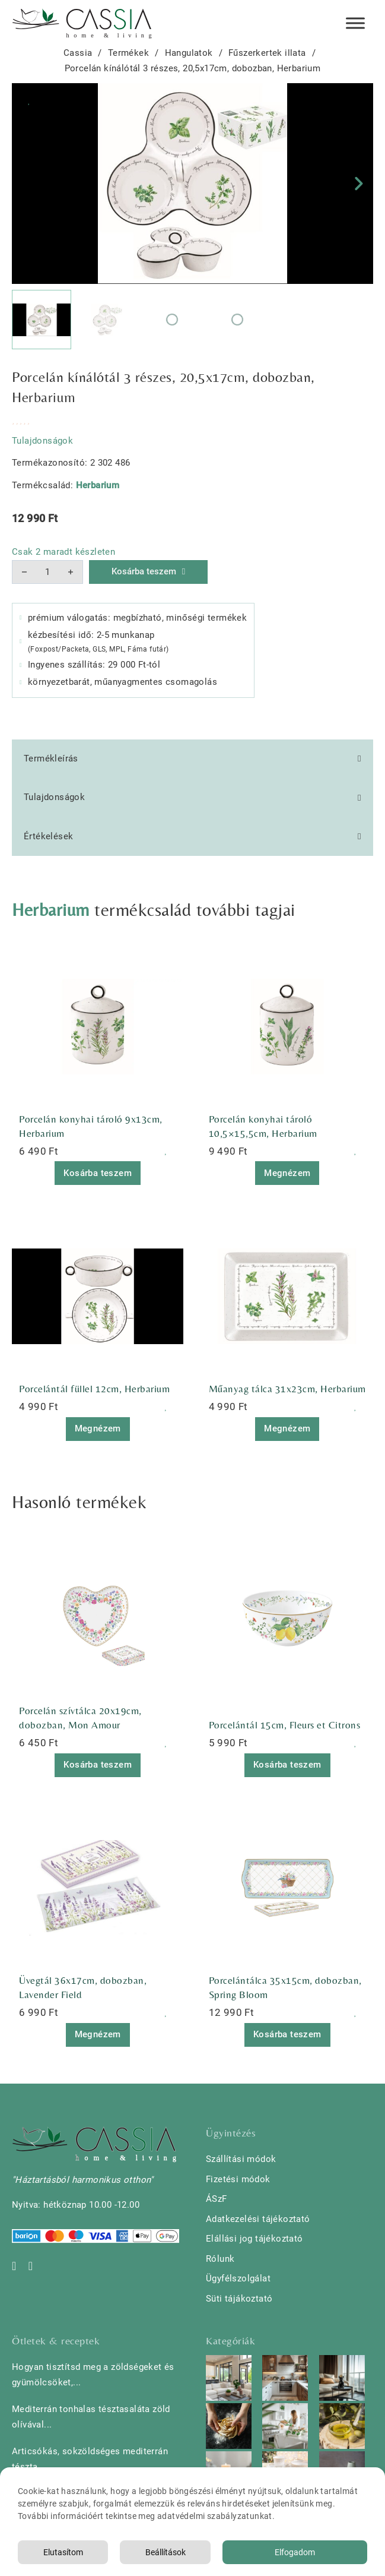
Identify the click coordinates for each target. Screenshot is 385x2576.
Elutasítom (63, 2552)
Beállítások (165, 2552)
